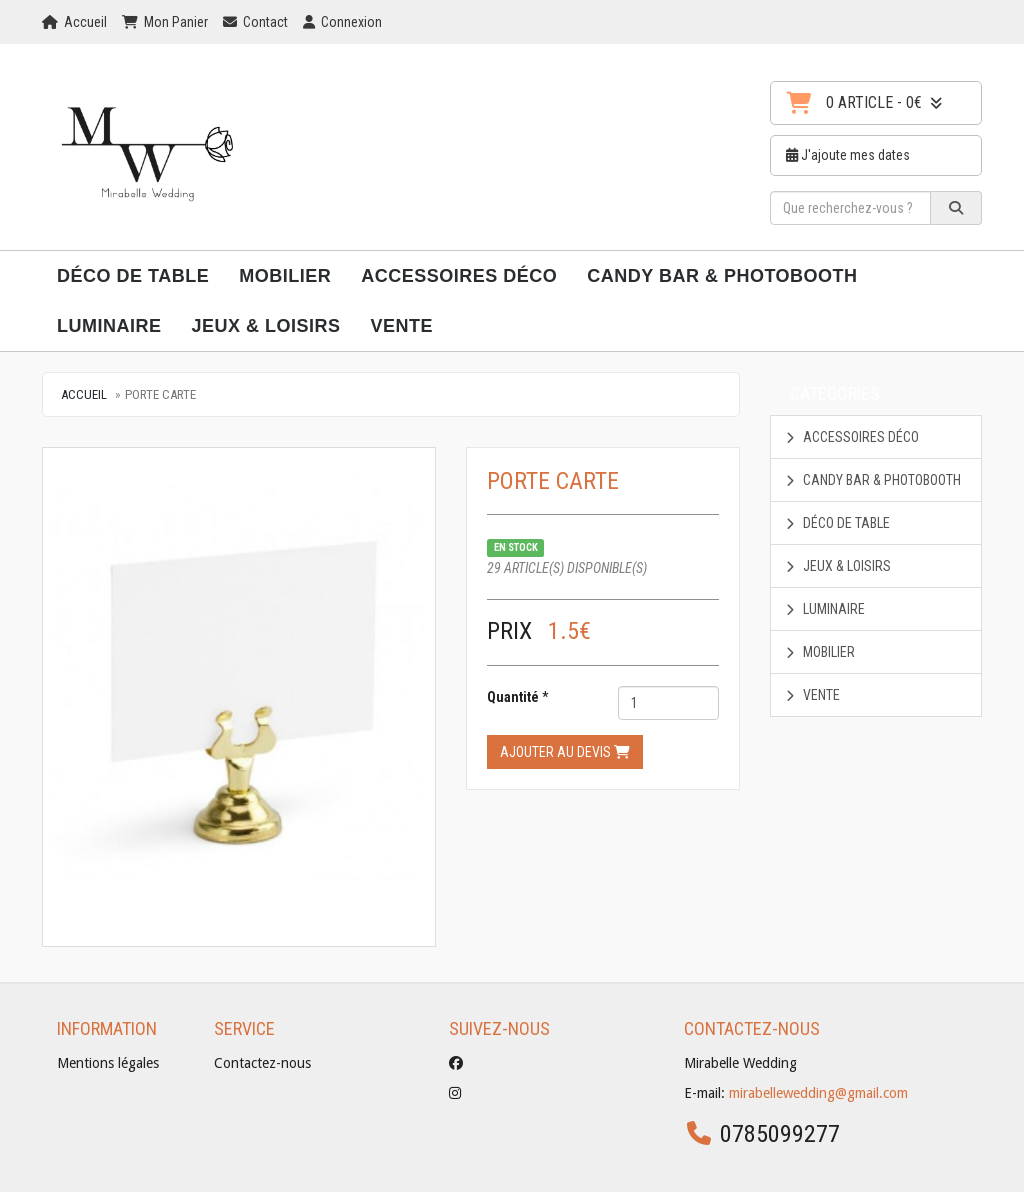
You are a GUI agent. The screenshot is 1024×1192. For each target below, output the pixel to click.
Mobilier (285, 276)
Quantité (513, 697)
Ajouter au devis (565, 752)
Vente (402, 326)
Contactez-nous (262, 1063)
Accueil (84, 394)
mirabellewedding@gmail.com (818, 1093)
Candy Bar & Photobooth (722, 276)
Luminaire (109, 326)
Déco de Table (133, 276)
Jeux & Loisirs (266, 326)
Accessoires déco (459, 276)
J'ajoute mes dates (848, 155)
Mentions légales (108, 1063)
